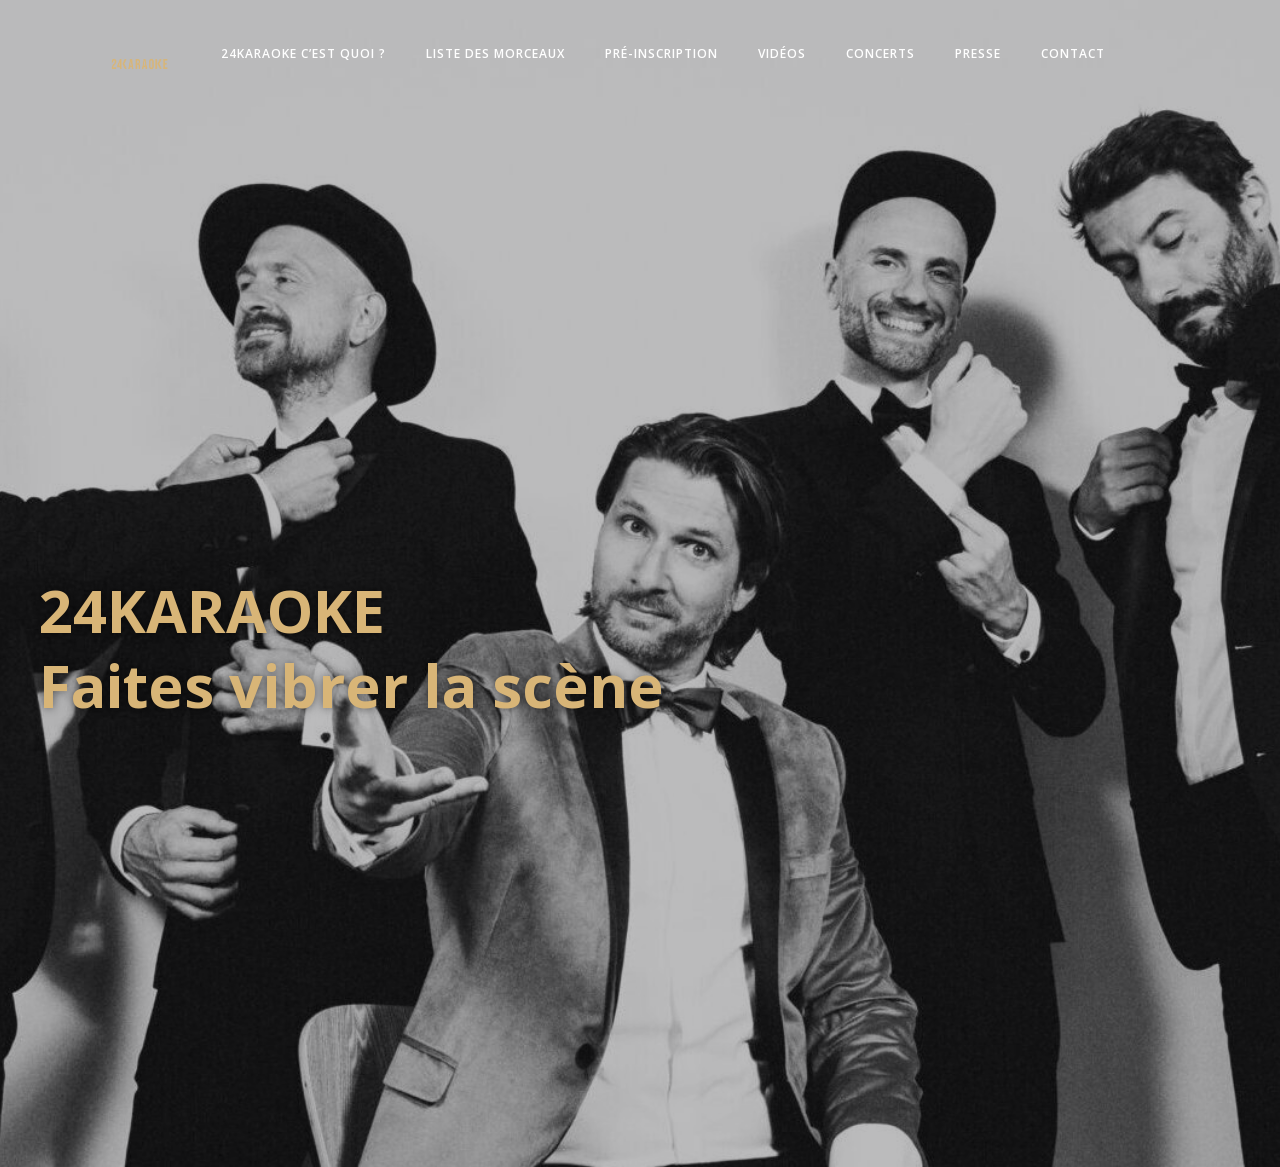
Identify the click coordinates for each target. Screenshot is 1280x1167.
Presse (978, 53)
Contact (1073, 53)
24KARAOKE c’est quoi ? (303, 53)
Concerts (880, 53)
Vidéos (782, 53)
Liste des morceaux (495, 53)
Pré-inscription (661, 53)
